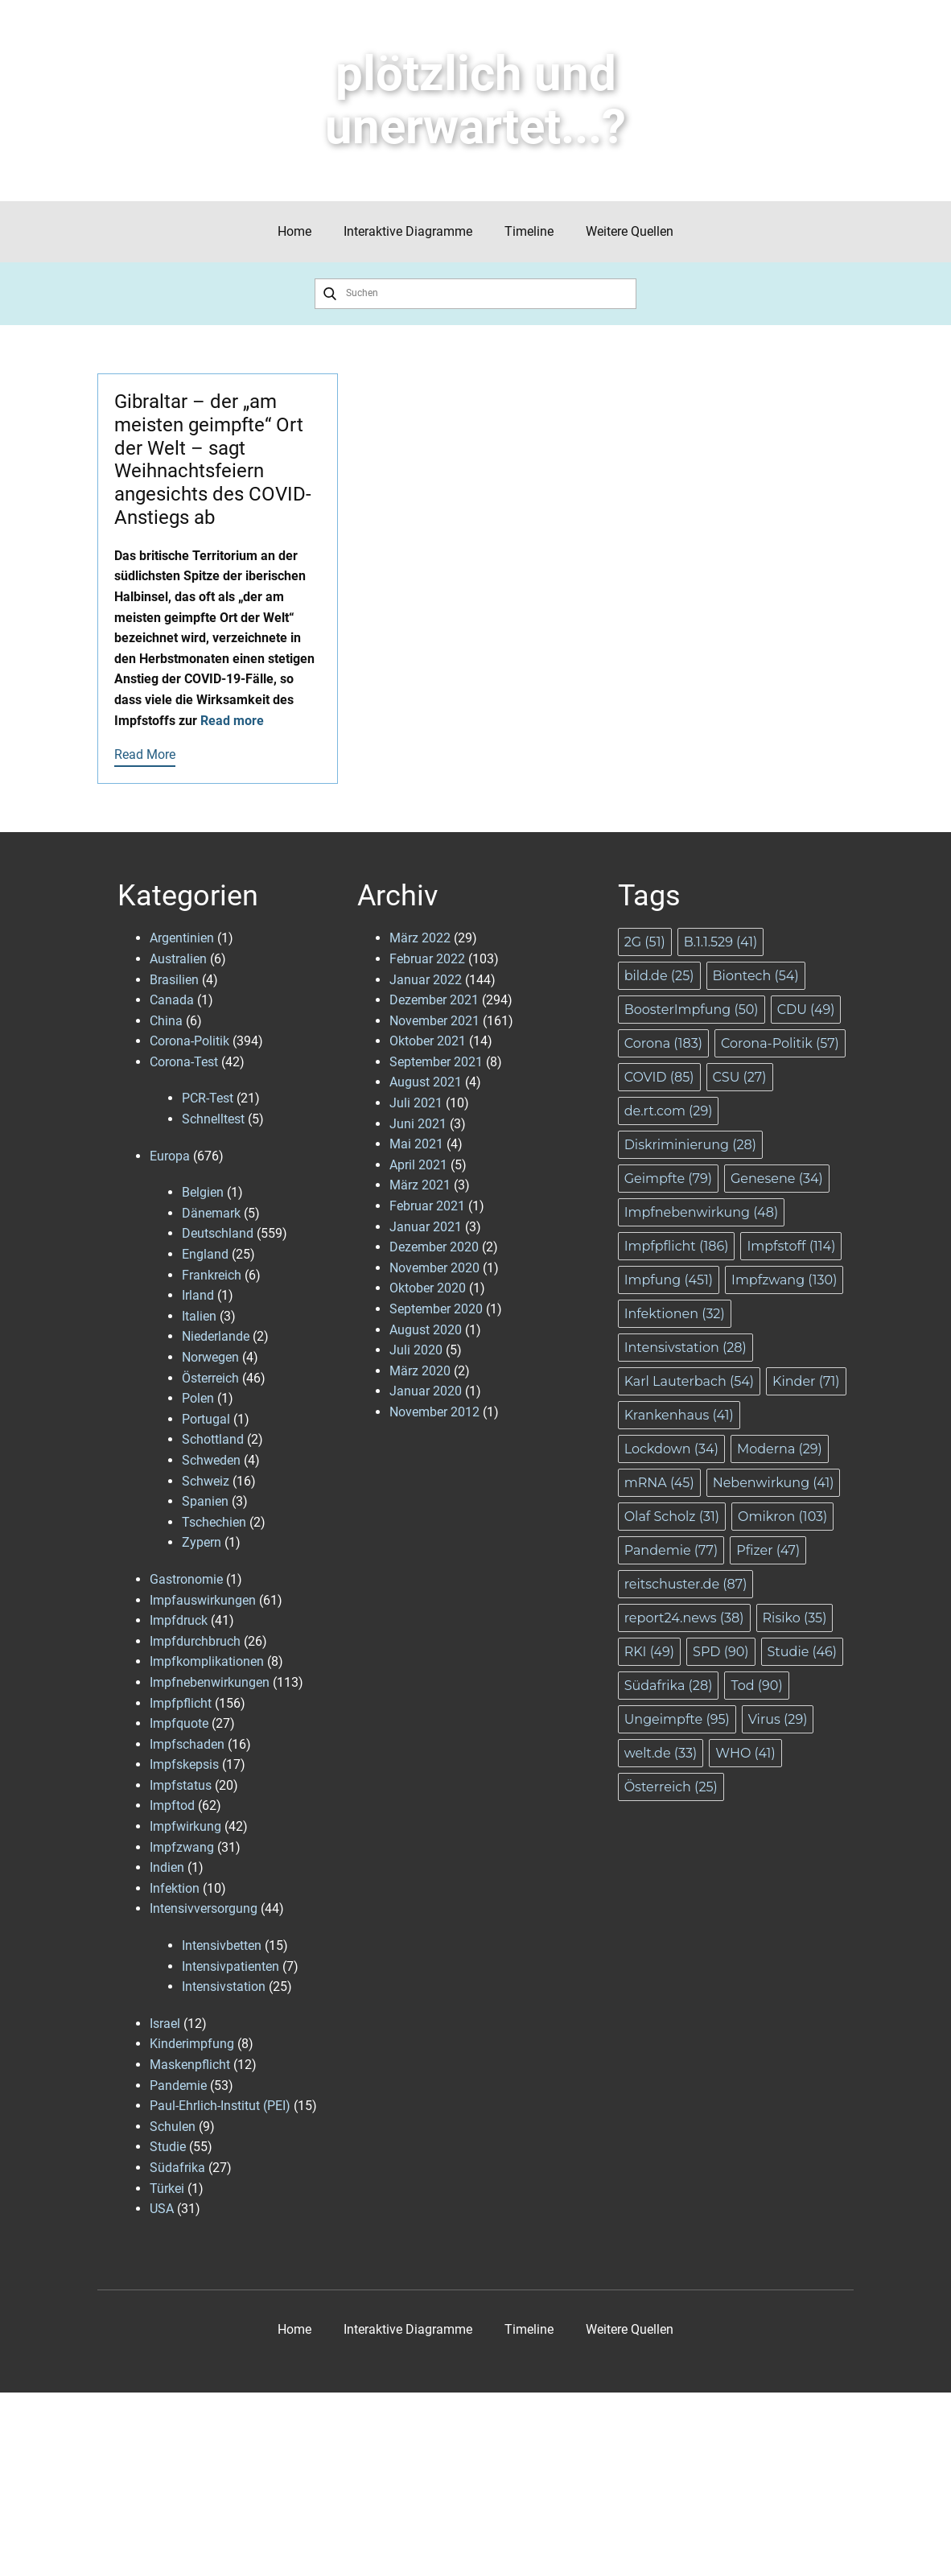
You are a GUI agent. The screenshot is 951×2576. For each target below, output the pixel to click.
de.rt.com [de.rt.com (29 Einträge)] (668, 1111)
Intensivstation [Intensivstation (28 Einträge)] (685, 1347)
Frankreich (211, 1275)
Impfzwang (182, 1847)
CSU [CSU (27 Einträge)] (740, 1077)
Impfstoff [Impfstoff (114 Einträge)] (791, 1246)
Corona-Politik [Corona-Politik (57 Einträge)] (780, 1043)
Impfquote (179, 1723)
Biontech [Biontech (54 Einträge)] (756, 975)
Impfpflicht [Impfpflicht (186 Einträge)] (676, 1246)
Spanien (205, 1501)
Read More (144, 754)
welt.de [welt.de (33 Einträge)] (661, 1753)
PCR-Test (207, 1098)
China (166, 1020)
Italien (199, 1316)
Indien (167, 1867)
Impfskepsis (184, 1764)
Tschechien (214, 1522)
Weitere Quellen (629, 231)
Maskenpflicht (190, 2064)
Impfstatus (181, 1785)
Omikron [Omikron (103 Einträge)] (782, 1516)
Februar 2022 (427, 959)
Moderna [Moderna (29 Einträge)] (779, 1449)
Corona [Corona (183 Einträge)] (663, 1043)
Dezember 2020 (434, 1247)
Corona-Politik (189, 1041)
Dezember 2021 (434, 1000)
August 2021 (425, 1082)
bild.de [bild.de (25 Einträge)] (659, 975)
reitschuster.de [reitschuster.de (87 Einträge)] (685, 1584)
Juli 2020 (416, 1350)
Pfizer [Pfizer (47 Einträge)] (768, 1550)
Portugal (206, 1419)
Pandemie (178, 2085)
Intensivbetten (221, 1945)
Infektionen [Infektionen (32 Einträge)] (674, 1313)
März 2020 (420, 1371)
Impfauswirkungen (203, 1600)
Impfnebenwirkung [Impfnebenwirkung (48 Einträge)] (701, 1212)
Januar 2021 (425, 1226)
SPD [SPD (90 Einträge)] (720, 1651)
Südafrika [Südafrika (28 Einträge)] (668, 1685)
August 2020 (425, 1329)
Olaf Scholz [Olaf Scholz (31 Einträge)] (671, 1516)
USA (162, 2208)
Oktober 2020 (427, 1288)
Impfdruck (179, 1620)
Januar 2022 (425, 979)
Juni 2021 (418, 1123)
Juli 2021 (416, 1103)
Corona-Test (184, 1062)
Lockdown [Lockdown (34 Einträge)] (671, 1449)
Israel (165, 2023)
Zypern (201, 1542)
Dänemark (211, 1213)
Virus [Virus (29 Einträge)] (778, 1719)
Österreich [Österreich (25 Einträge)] (671, 1787)
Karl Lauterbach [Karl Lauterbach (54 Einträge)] (689, 1381)
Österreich (210, 1378)
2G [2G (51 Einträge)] (644, 942)
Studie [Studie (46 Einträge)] (803, 1651)
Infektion (175, 1888)
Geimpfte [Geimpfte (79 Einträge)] (668, 1178)
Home (294, 231)
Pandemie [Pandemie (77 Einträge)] (671, 1550)
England (205, 1254)
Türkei (167, 2188)
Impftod (172, 1805)
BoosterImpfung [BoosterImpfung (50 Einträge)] (691, 1009)
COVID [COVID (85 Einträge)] (659, 1077)
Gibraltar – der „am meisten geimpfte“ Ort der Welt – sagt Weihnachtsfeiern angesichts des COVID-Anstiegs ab (212, 459)
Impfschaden (187, 1744)
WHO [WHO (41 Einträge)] (745, 1753)
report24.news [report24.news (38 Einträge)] (684, 1618)
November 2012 (434, 1412)
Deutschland (217, 1233)
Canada (172, 1000)
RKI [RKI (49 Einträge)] (649, 1651)
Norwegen (210, 1357)
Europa (170, 1156)
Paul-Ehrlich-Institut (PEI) (220, 2105)
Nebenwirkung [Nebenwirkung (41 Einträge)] (773, 1482)
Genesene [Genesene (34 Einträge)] (777, 1178)
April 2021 (418, 1165)
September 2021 (436, 1062)
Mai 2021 (416, 1144)
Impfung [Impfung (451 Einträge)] (668, 1280)
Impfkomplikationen (207, 1661)
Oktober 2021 (427, 1041)
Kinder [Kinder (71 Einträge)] (806, 1381)
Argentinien (182, 938)
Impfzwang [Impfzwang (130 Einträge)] (784, 1280)
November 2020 (434, 1268)
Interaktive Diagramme (408, 231)
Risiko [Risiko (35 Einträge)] (795, 1618)
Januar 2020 (425, 1391)
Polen (198, 1398)
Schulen (173, 2126)
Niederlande (215, 1336)
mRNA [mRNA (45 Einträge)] (659, 1482)
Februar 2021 (427, 1206)
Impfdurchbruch (195, 1641)
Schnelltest (213, 1119)
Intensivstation (224, 1986)
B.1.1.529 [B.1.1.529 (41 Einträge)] (721, 942)
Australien (178, 959)
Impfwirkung (185, 1826)
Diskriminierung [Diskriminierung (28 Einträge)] (690, 1144)
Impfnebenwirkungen (210, 1682)
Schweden (211, 1460)
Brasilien (174, 979)
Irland (198, 1295)
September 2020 (436, 1309)
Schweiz (205, 1481)
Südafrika (177, 2167)
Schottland (213, 1439)
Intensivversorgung (203, 1908)
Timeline (529, 231)
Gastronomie (186, 1579)
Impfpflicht (181, 1703)
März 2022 (420, 938)
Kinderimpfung (192, 2043)
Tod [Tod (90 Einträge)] (756, 1685)
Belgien (203, 1192)
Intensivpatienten (230, 1966)
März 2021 (420, 1185)
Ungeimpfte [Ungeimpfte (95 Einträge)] (677, 1719)
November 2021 (434, 1020)
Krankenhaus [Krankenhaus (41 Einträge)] (679, 1415)
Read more (232, 720)
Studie (168, 2146)
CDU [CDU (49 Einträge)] (806, 1009)
